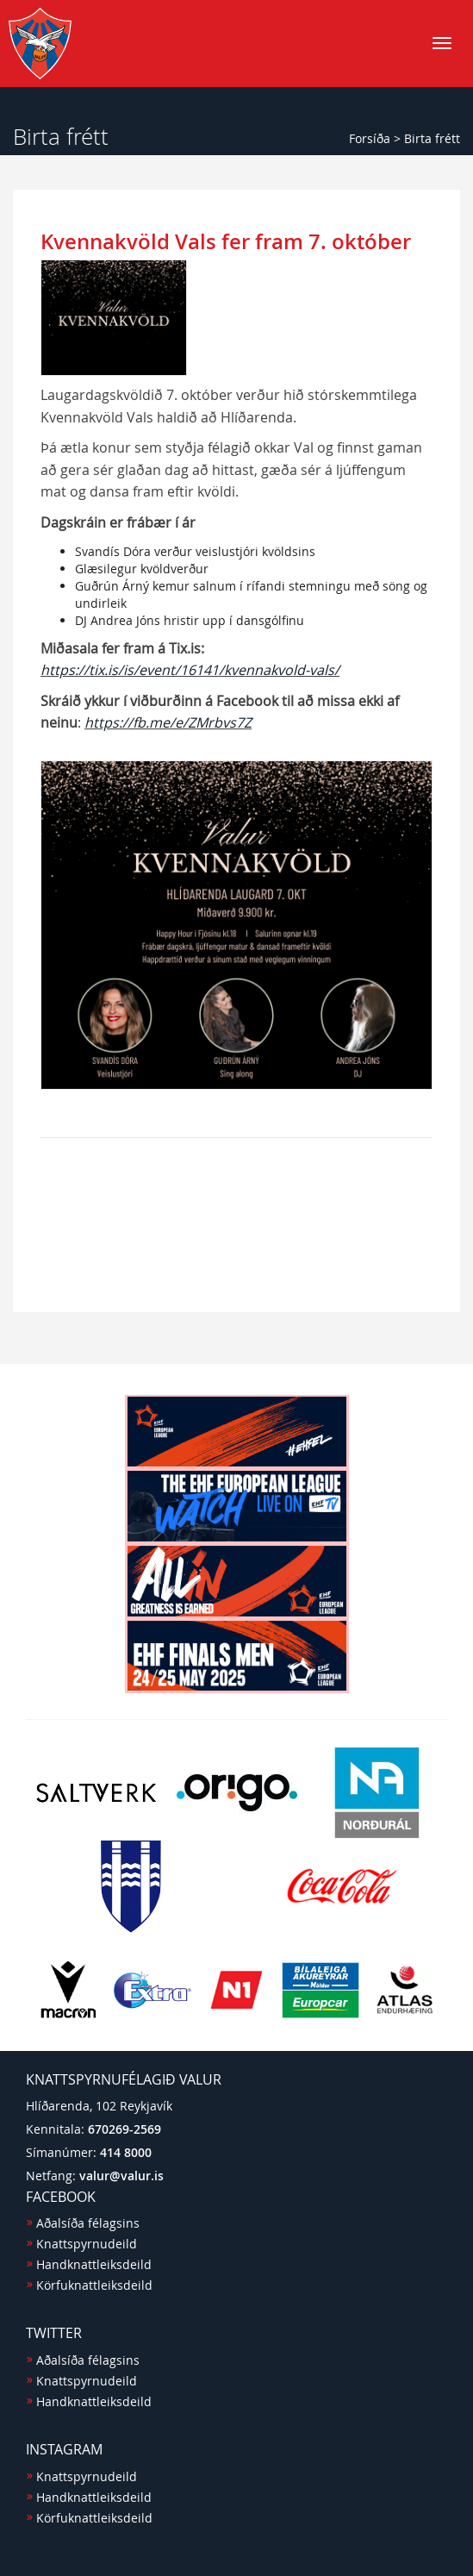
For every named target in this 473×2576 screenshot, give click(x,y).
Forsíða (369, 138)
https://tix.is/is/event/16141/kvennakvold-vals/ (189, 669)
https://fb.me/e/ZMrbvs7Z (168, 722)
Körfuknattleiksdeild (94, 2285)
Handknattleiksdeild (94, 2264)
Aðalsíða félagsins (88, 2223)
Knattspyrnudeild (86, 2243)
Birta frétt (432, 138)
